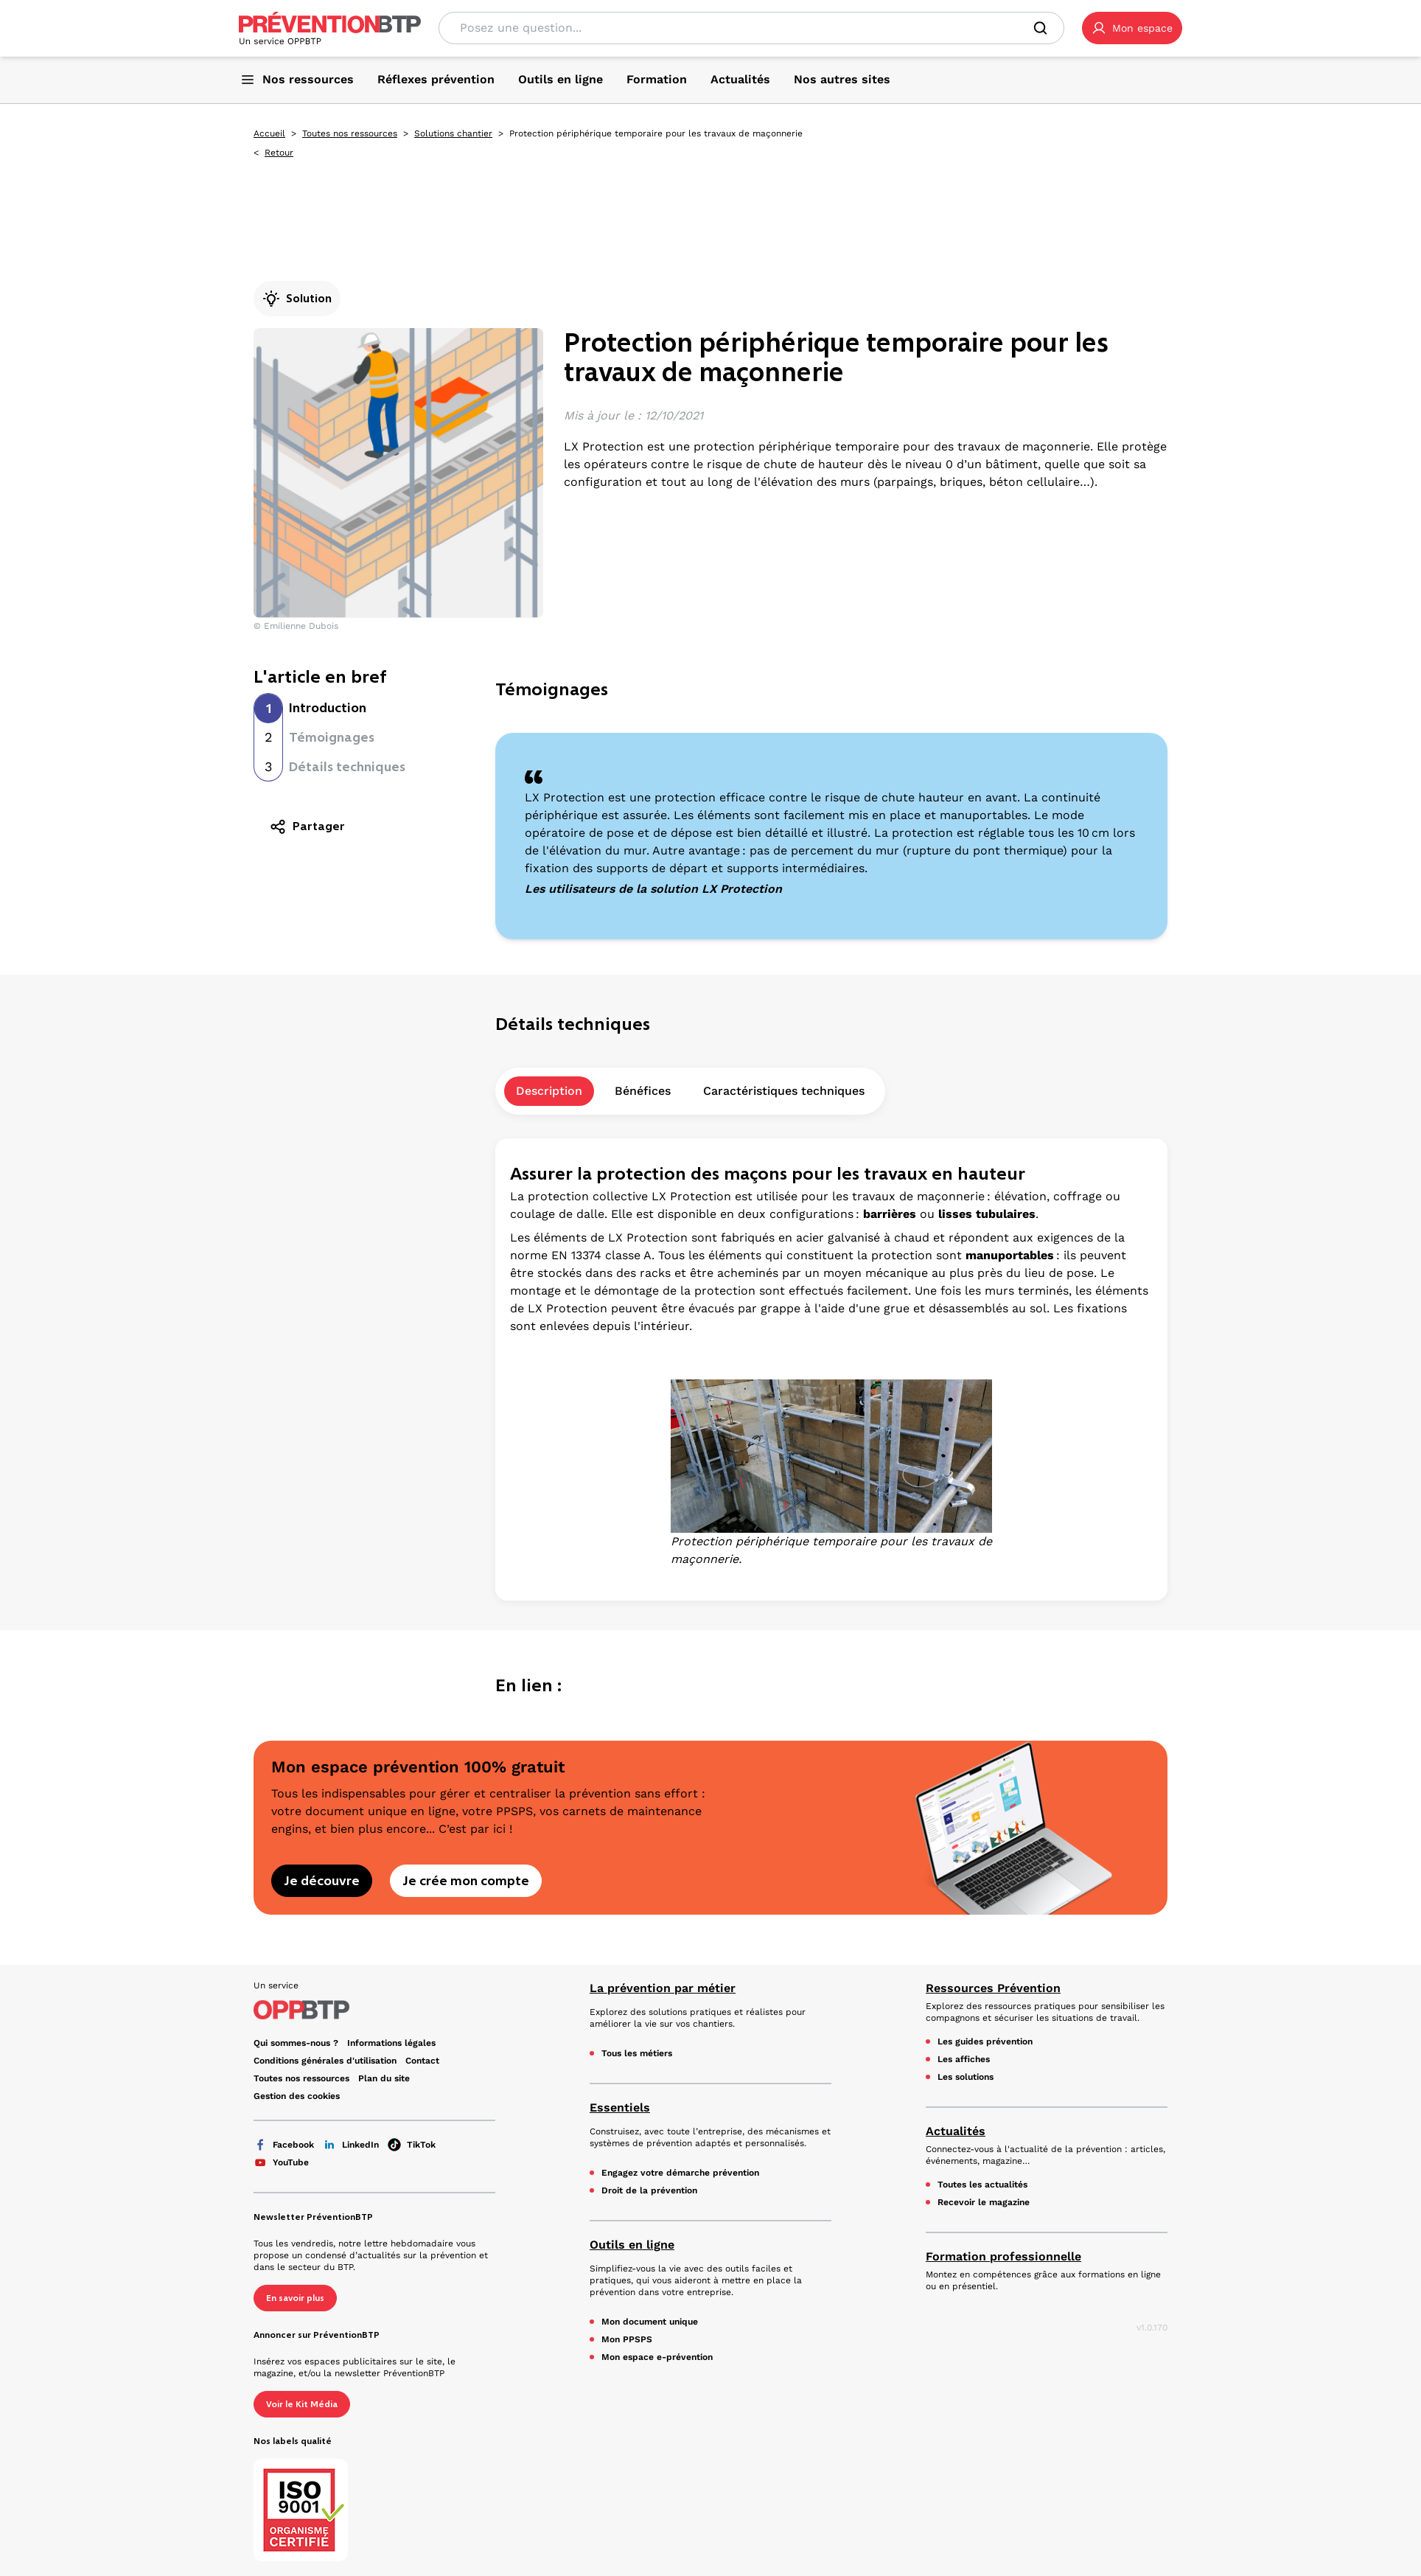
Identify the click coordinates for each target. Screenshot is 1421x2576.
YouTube (281, 2162)
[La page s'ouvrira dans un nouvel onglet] (1132, 28)
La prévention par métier (663, 1988)
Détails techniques (347, 766)
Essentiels (620, 2107)
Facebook (284, 2144)
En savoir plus (295, 2298)
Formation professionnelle (1003, 2256)
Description (549, 1091)
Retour (279, 152)
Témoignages (331, 737)
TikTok (412, 2144)
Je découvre (322, 1880)
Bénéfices (643, 1091)
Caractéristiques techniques (784, 1091)
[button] (1132, 28)
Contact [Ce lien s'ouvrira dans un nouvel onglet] (422, 2060)
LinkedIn (351, 2144)
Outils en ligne (632, 2245)
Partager (307, 826)
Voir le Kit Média (302, 2404)
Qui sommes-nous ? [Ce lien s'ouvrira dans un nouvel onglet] (296, 2043)
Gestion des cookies (297, 2096)
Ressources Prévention (993, 1988)
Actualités (955, 2131)
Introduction (327, 707)
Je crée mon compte (465, 1880)
